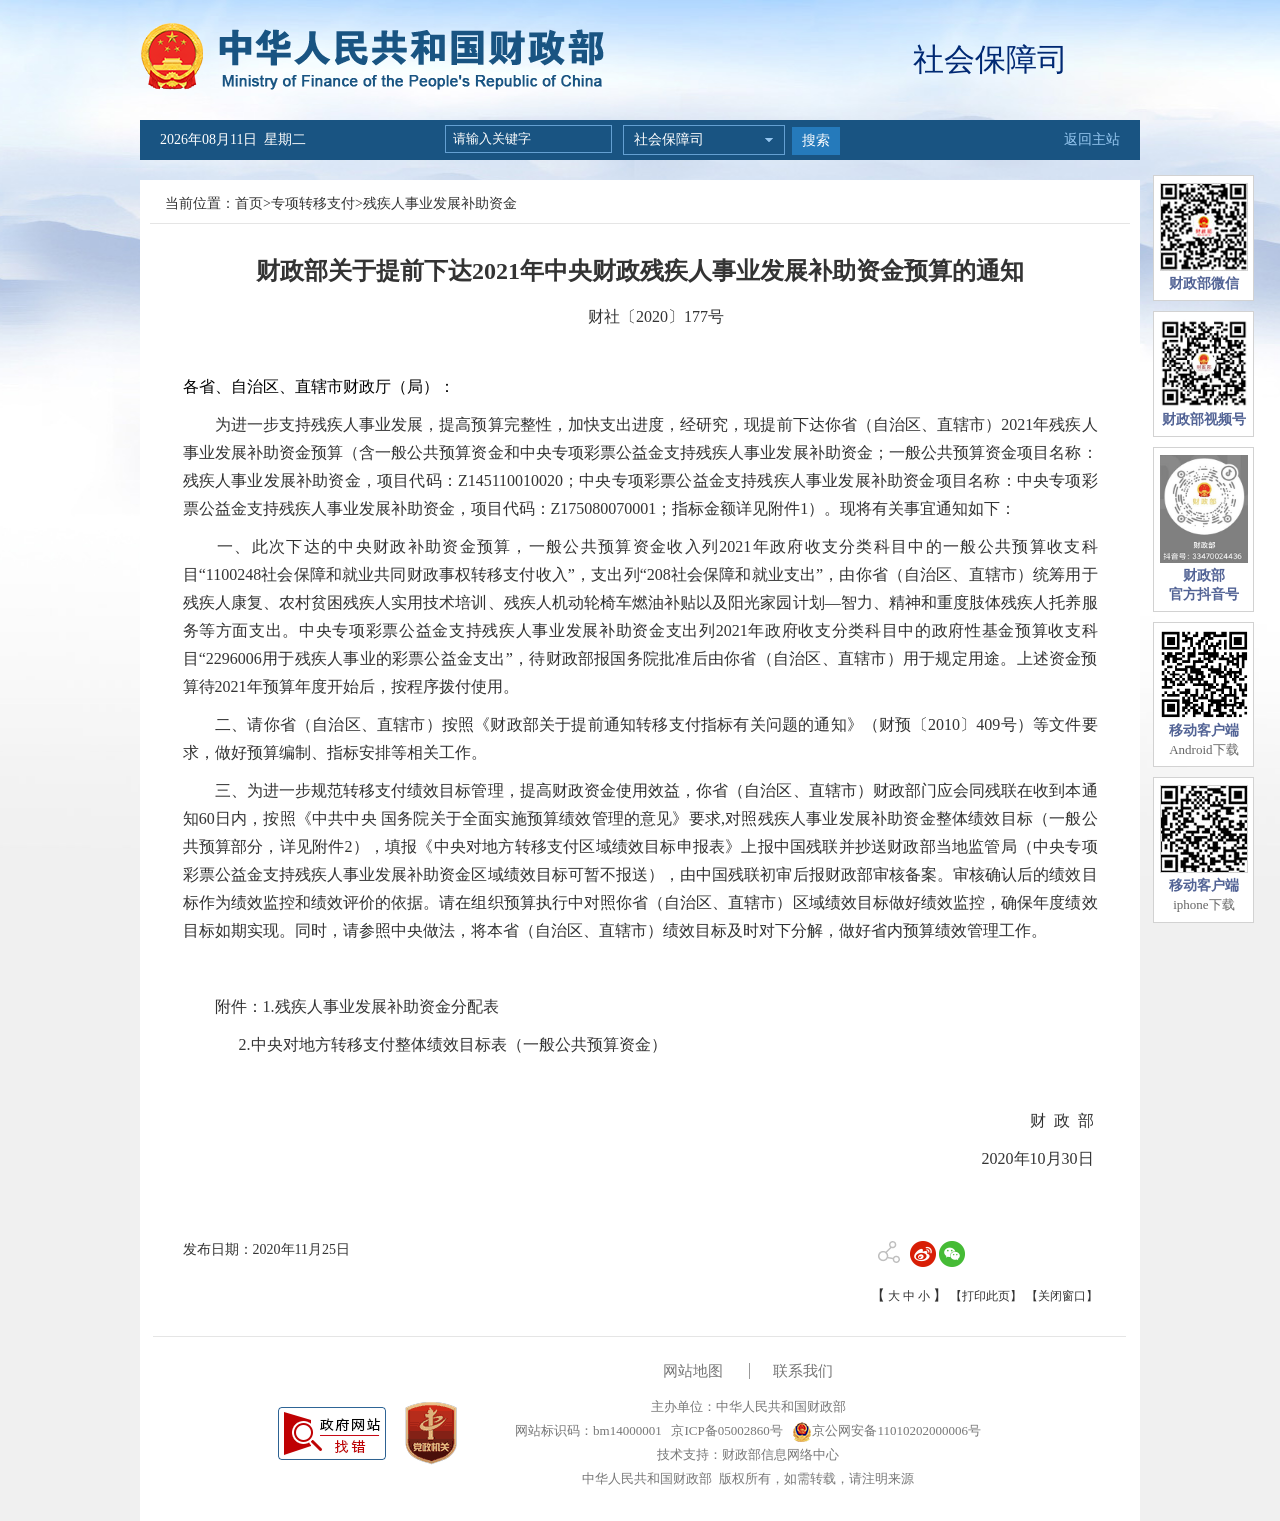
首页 (249, 203)
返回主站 (1092, 139)
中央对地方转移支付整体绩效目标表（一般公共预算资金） (459, 1044)
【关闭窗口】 (1062, 1296)
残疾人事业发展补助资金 (440, 203)
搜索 (816, 140)
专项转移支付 (313, 203)
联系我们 (803, 1371)
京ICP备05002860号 (725, 1430)
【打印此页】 (986, 1296)
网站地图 (693, 1371)
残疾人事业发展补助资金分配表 (387, 1006)
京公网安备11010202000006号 (886, 1430)
